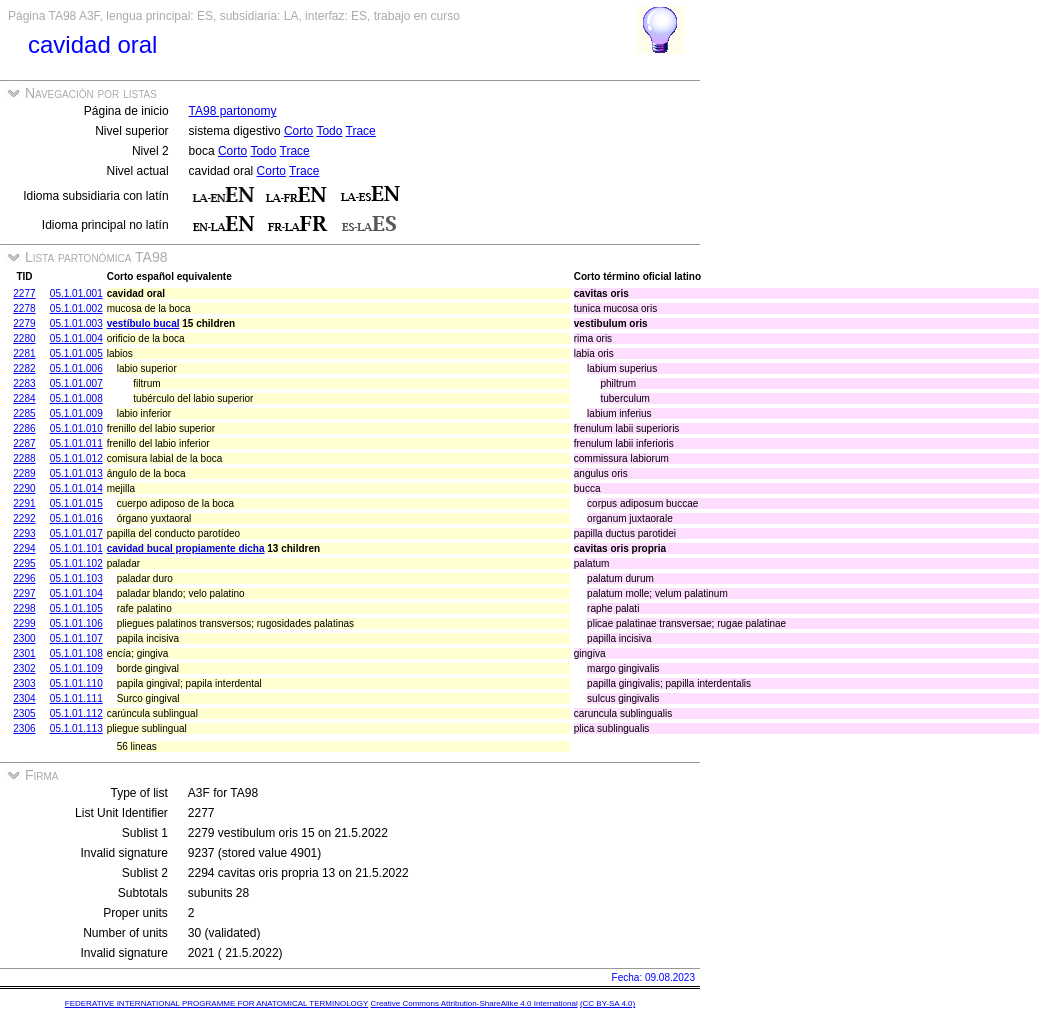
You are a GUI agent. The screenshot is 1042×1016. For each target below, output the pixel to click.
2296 (24, 578)
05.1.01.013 (76, 473)
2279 (24, 323)
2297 (24, 593)
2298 (24, 608)
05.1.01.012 (76, 458)
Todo (329, 131)
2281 (24, 353)
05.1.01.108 (76, 653)
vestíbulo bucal (143, 323)
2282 (24, 368)
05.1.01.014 (76, 488)
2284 (24, 398)
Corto (298, 131)
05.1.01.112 (76, 713)
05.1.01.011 (76, 443)
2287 (24, 443)
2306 (24, 728)
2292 (24, 518)
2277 (24, 293)
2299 (24, 623)
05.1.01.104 (76, 593)
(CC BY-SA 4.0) (607, 1003)
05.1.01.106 (76, 623)
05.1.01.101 (76, 548)
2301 (24, 653)
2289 (24, 473)
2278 (24, 308)
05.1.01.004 (76, 338)
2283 (24, 383)
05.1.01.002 (76, 308)
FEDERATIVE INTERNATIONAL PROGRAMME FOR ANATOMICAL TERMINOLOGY (216, 1003)
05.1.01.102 (76, 563)
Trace (361, 131)
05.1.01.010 (76, 428)
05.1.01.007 (76, 383)
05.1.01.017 (76, 533)
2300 (24, 638)
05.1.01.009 (76, 413)
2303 (24, 683)
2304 (24, 698)
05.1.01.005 (76, 353)
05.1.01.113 (76, 728)
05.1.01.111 (76, 698)
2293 (24, 533)
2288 (24, 458)
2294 (24, 548)
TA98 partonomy (233, 111)
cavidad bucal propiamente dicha (186, 548)
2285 (24, 413)
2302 (24, 668)
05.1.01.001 (76, 293)
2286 (24, 428)
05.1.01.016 (76, 518)
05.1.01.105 (76, 608)
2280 (24, 338)
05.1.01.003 (76, 323)
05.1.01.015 (76, 503)
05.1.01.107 (76, 638)
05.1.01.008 (76, 398)
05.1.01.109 (76, 668)
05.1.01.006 (76, 368)
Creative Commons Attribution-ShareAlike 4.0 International (473, 1003)
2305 (24, 713)
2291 (24, 503)
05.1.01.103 (76, 578)
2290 (24, 488)
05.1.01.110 (76, 683)
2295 (24, 563)
